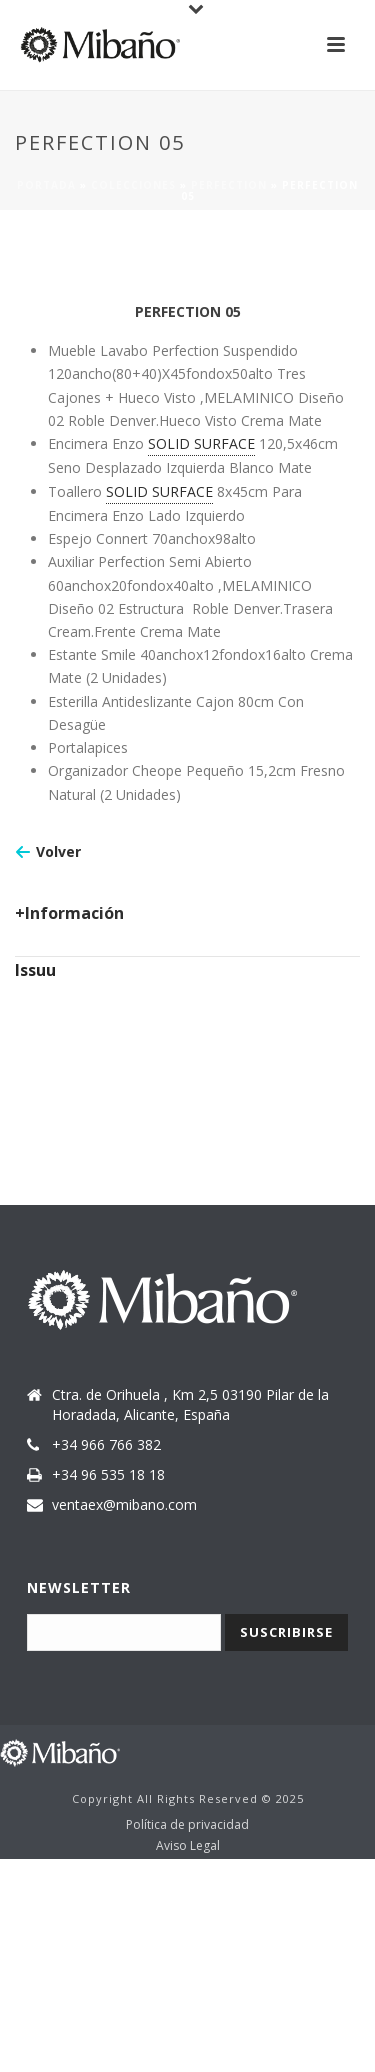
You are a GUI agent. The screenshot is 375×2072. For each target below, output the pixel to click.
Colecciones (133, 185)
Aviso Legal (188, 1846)
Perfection (229, 185)
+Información (69, 913)
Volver (58, 851)
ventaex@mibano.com (124, 1505)
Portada (46, 185)
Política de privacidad (187, 1825)
